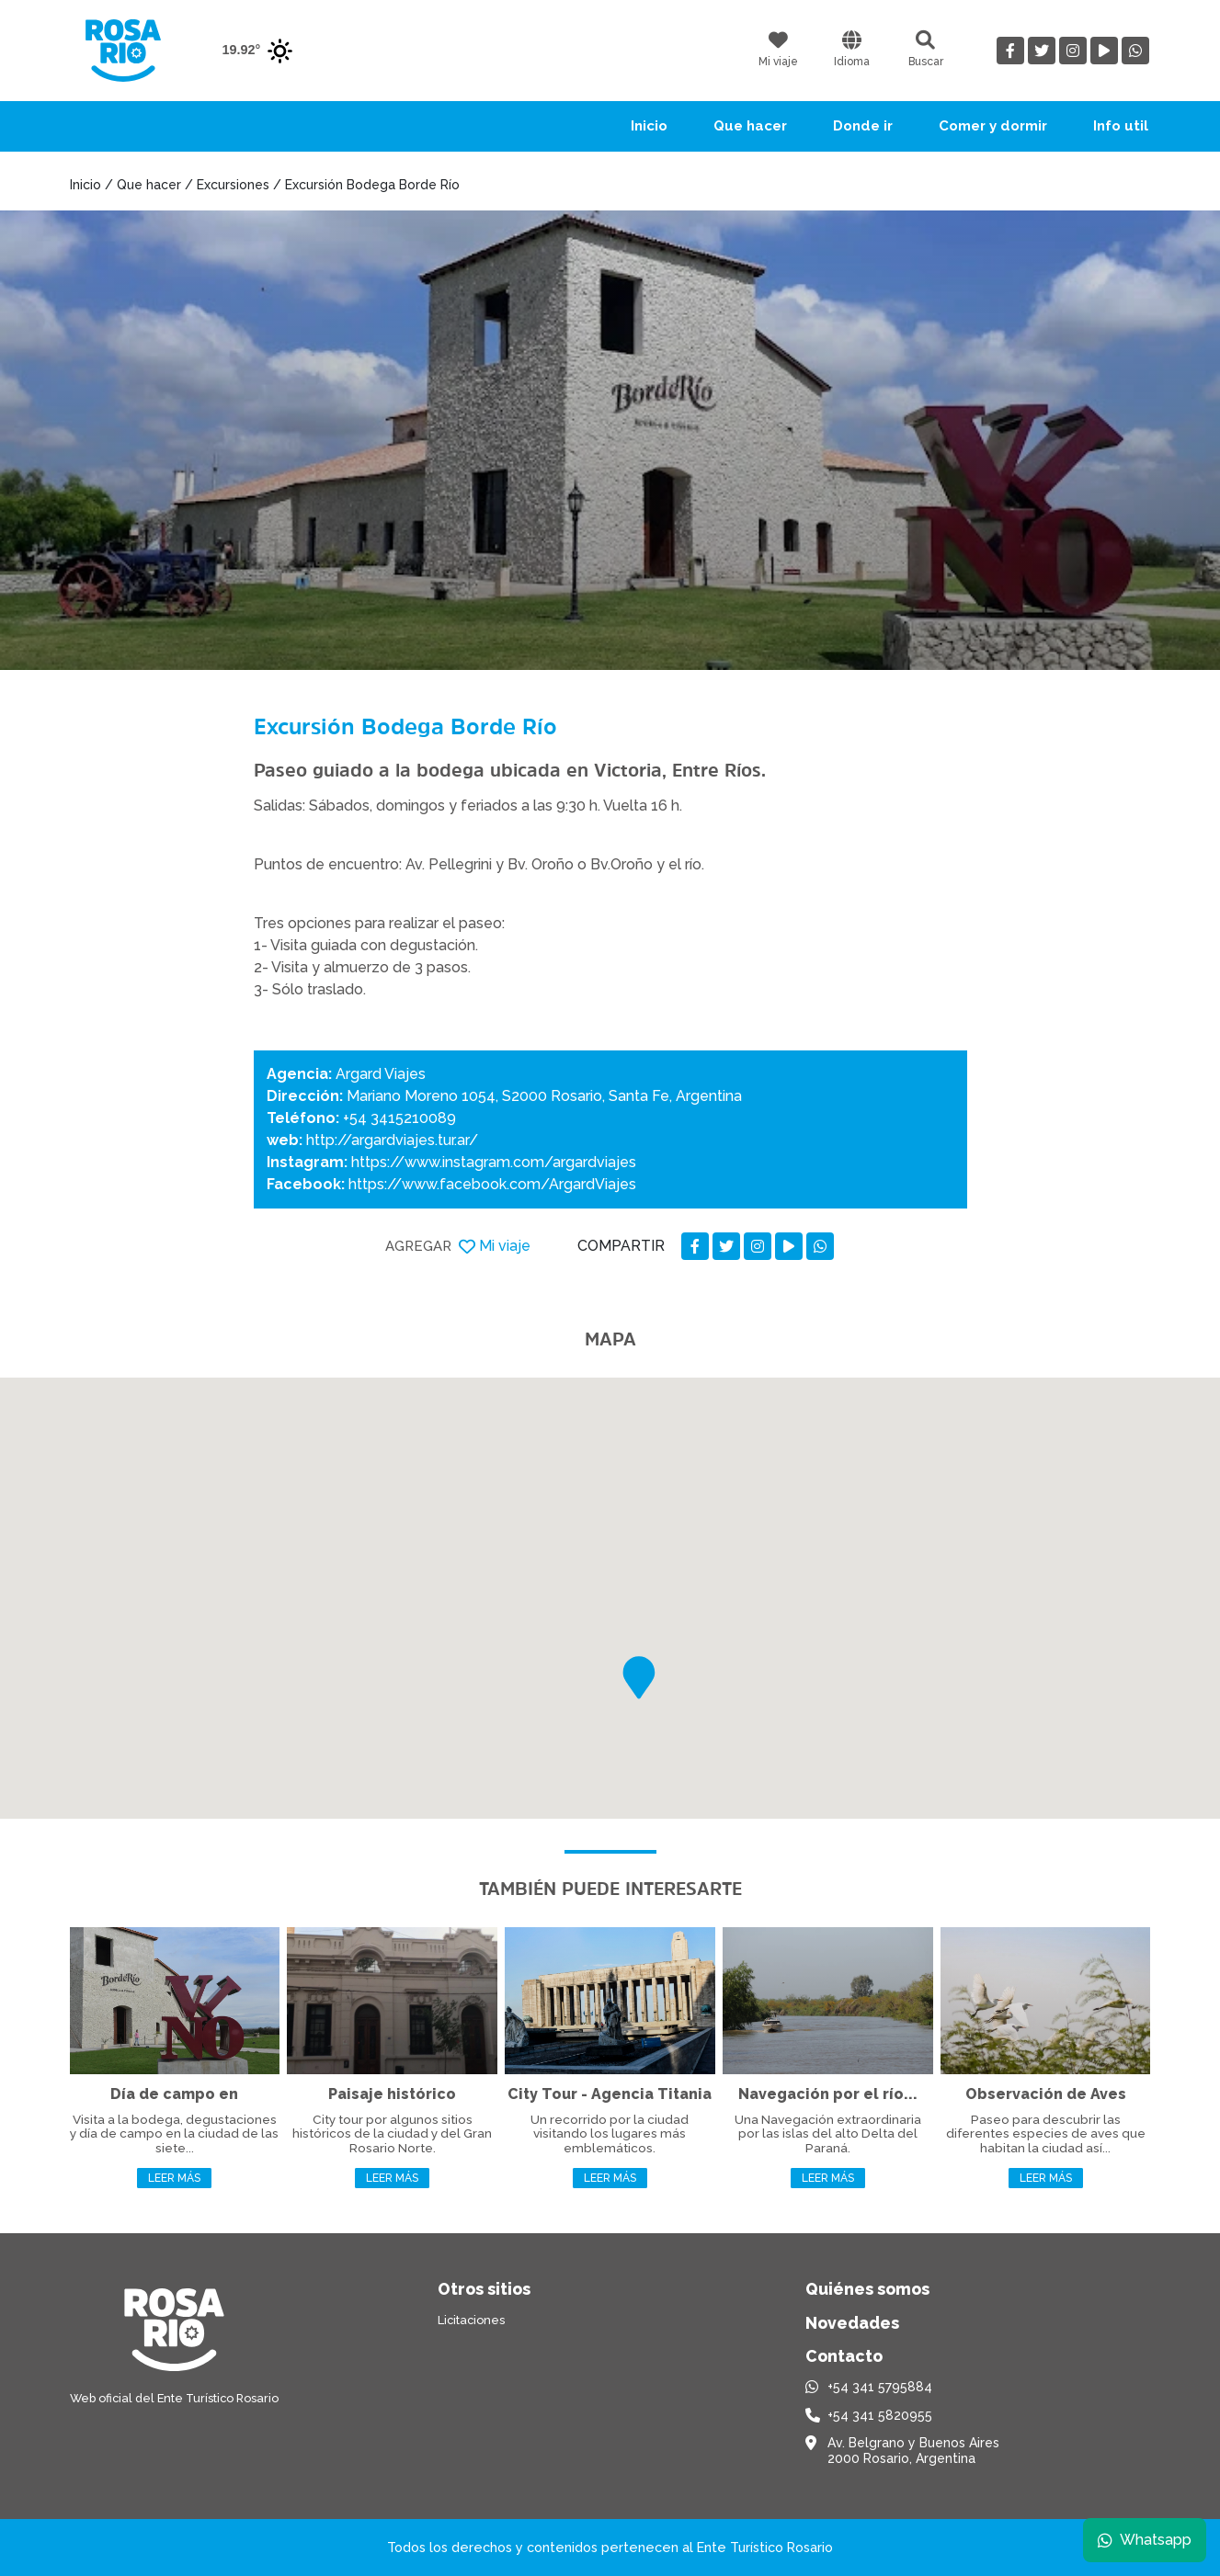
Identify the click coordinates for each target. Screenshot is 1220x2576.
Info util (1120, 126)
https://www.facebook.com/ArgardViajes (492, 1184)
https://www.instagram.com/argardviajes (493, 1162)
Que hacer (750, 126)
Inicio (649, 126)
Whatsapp (1144, 2539)
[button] (639, 1677)
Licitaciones (471, 2320)
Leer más (174, 2178)
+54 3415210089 (399, 1118)
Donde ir (863, 126)
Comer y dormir (993, 126)
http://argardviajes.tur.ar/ (392, 1140)
